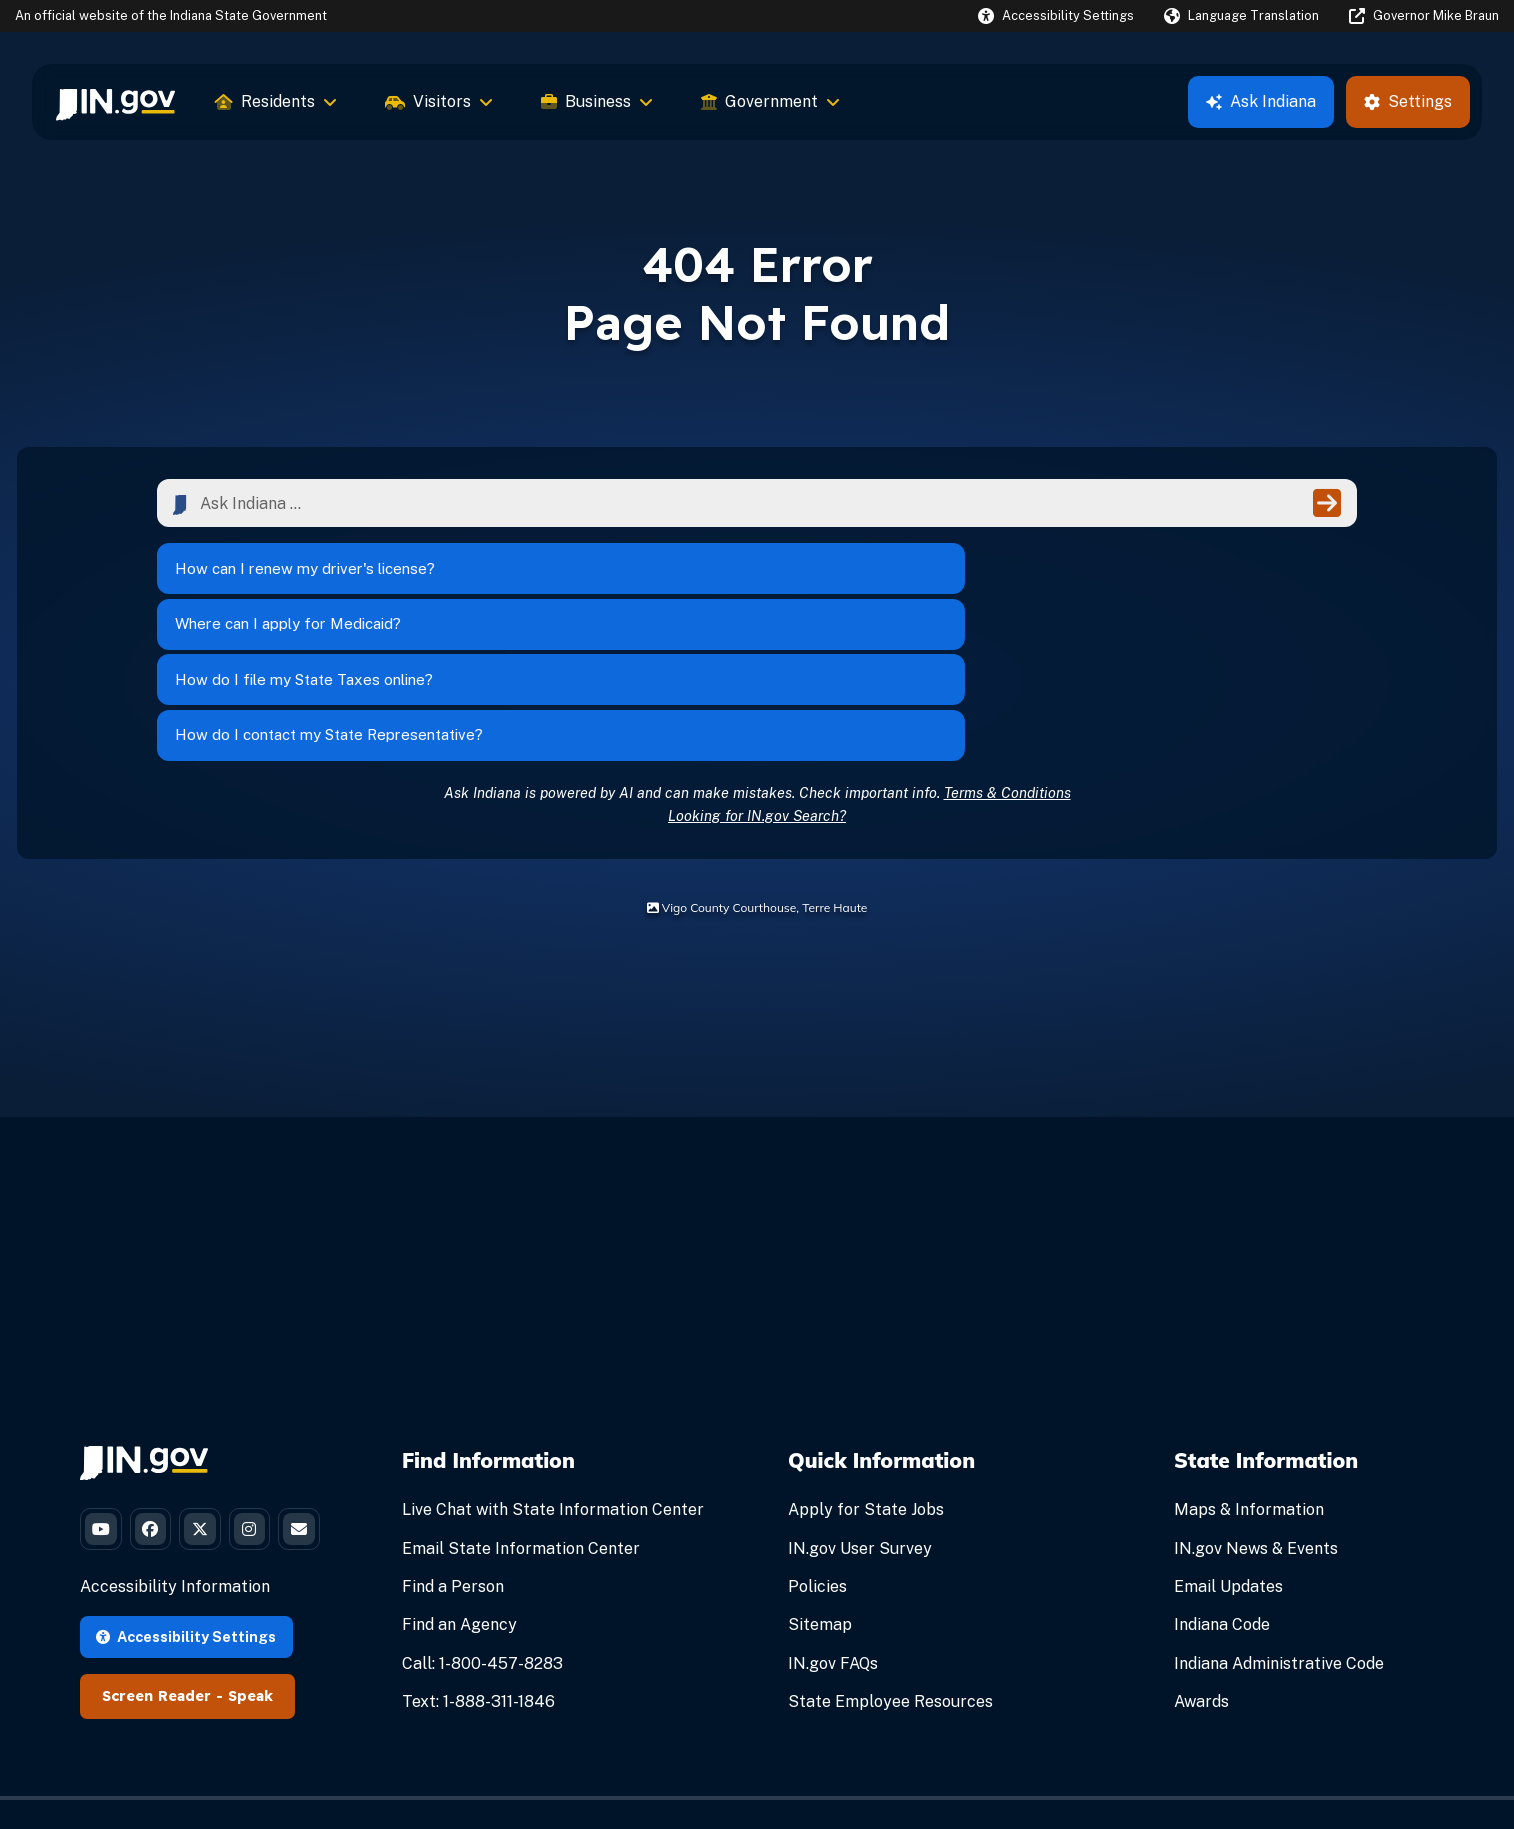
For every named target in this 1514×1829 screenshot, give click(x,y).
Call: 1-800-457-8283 (482, 1528)
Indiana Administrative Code (1279, 1528)
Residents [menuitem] (276, 101)
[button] (1056, 15)
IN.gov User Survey (860, 1413)
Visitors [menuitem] (439, 101)
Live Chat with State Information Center (553, 1375)
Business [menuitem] (597, 101)
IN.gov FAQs (833, 1528)
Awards (1201, 1566)
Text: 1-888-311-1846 (478, 1566)
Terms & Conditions (1007, 657)
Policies (817, 1451)
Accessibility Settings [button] (186, 1575)
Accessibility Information (175, 1526)
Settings (1408, 101)
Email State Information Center (521, 1413)
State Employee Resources (890, 1566)
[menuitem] (115, 102)
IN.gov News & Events (1256, 1413)
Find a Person (453, 1451)
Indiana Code (1222, 1490)
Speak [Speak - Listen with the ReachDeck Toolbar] (250, 1636)
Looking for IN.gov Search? (757, 680)
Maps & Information (1249, 1375)
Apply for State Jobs (866, 1375)
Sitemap (820, 1490)
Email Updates (1228, 1451)
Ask (1261, 101)
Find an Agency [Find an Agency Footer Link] (459, 1490)
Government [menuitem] (770, 101)
